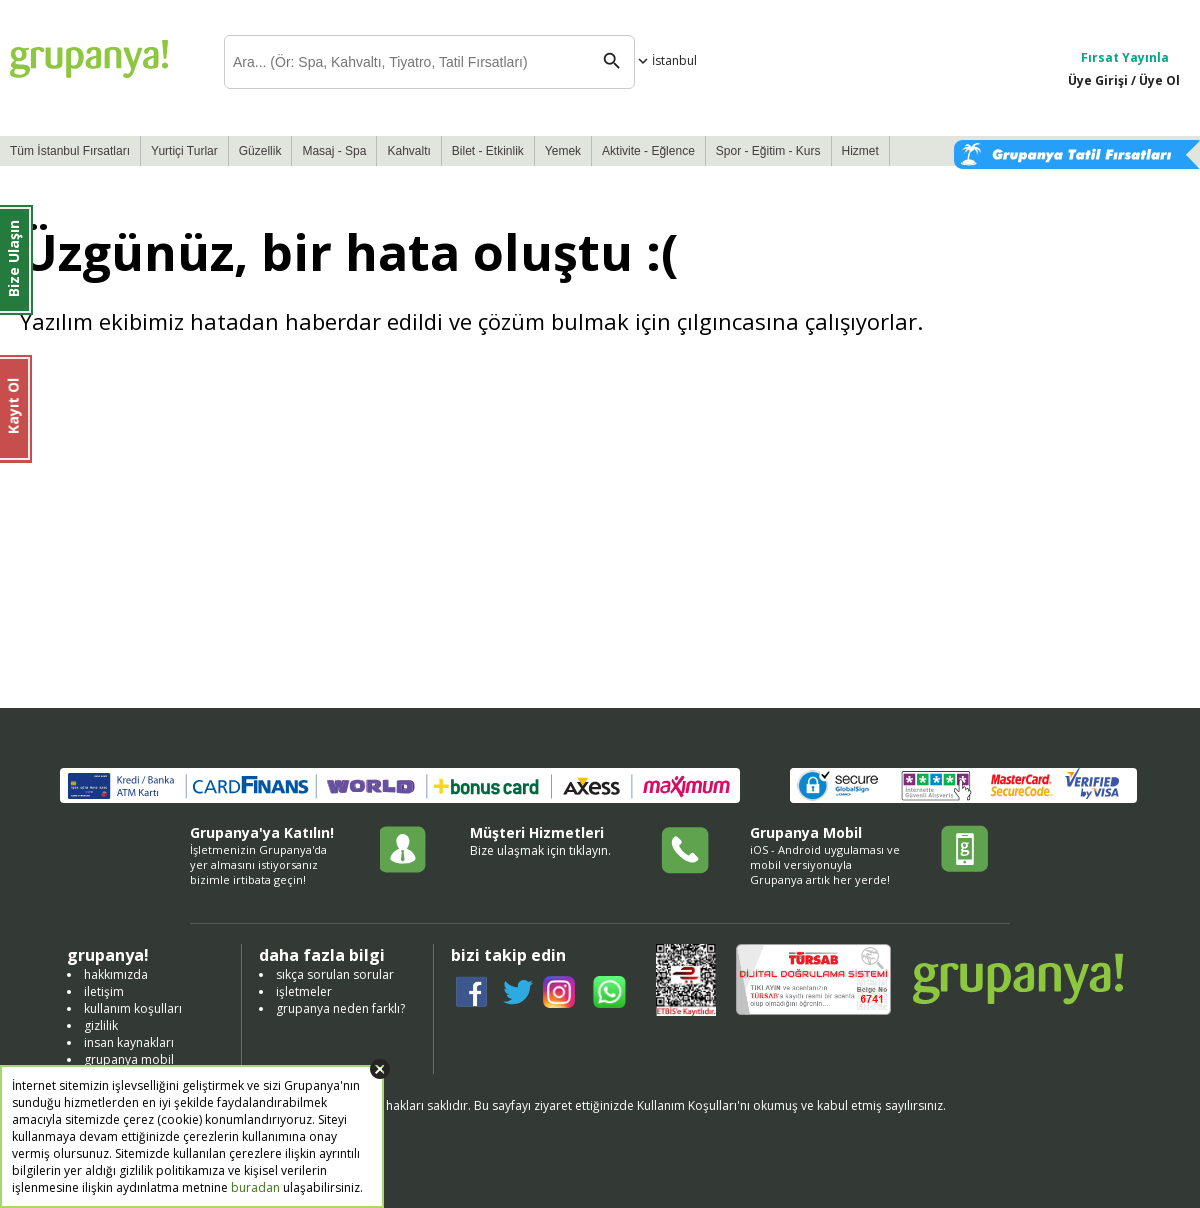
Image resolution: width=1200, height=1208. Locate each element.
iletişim (104, 991)
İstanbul (665, 60)
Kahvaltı (408, 151)
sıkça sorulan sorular (335, 974)
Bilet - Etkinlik (488, 151)
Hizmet (860, 151)
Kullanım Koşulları (687, 1105)
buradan (255, 1187)
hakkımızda (116, 974)
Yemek (563, 151)
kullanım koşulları (133, 1008)
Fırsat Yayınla (1125, 57)
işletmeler (304, 991)
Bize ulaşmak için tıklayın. (540, 850)
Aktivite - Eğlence (648, 151)
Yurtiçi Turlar (184, 151)
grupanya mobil (129, 1059)
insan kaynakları (129, 1042)
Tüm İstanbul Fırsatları (70, 151)
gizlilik (101, 1025)
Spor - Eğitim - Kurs (768, 151)
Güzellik (260, 151)
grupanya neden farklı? (340, 1008)
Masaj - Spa (334, 151)
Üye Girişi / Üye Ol (1124, 80)
